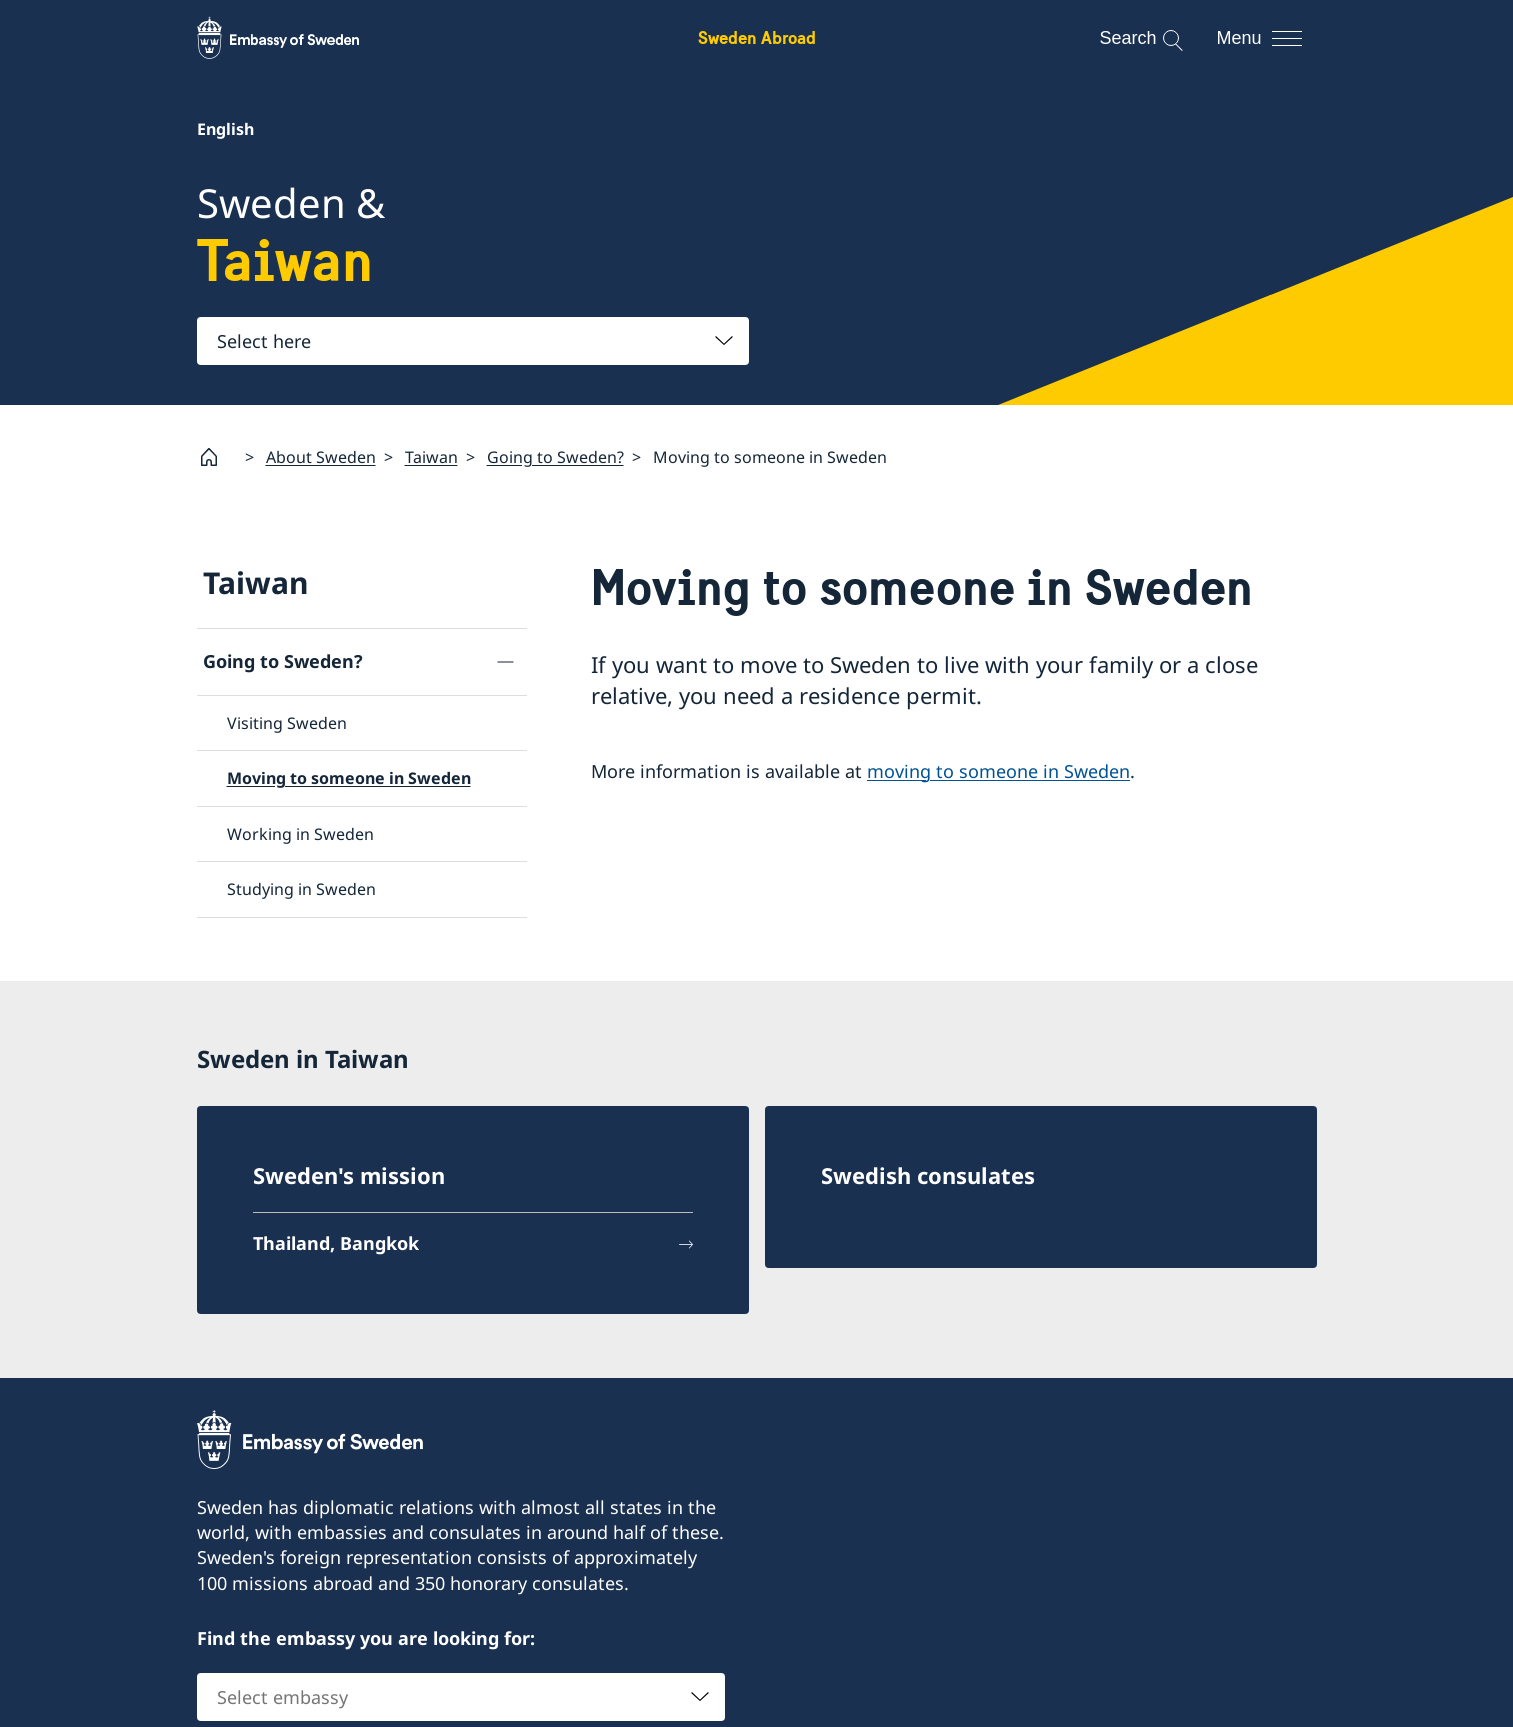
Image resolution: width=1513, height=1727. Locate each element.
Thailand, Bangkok (336, 1244)
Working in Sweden (300, 834)
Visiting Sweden (287, 723)
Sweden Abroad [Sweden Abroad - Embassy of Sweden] (757, 37)
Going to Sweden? (555, 457)
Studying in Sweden (301, 889)
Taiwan (431, 457)
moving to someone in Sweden (998, 770)
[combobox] (473, 341)
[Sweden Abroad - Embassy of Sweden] (297, 38)
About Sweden (321, 457)
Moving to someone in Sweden (349, 778)
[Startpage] (217, 457)
